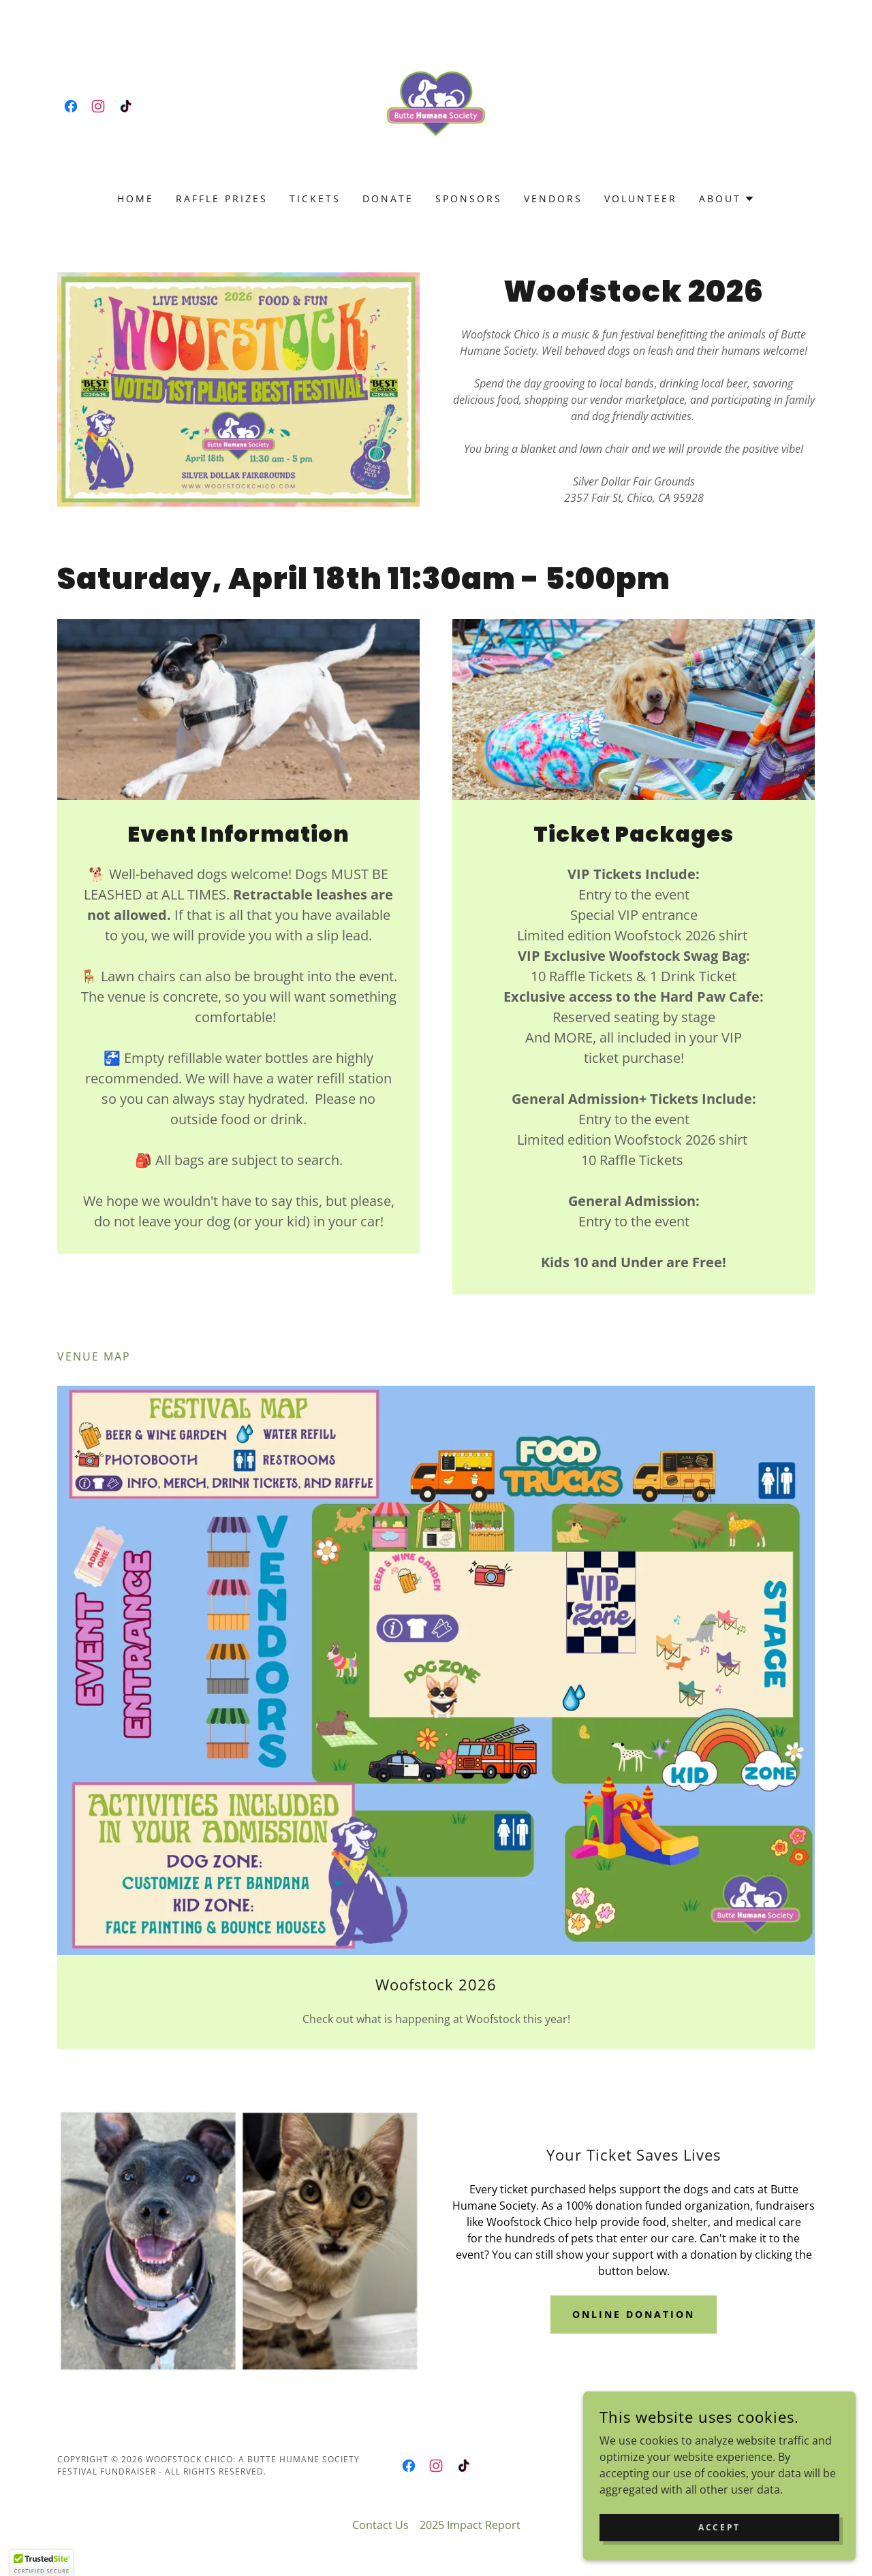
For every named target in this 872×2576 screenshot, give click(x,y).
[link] (70, 106)
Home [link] (135, 198)
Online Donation (633, 2314)
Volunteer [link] (640, 198)
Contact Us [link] (380, 2524)
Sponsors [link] (468, 198)
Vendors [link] (553, 198)
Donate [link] (388, 198)
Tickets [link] (315, 198)
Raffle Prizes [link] (222, 198)
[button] (727, 199)
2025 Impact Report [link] (470, 2524)
